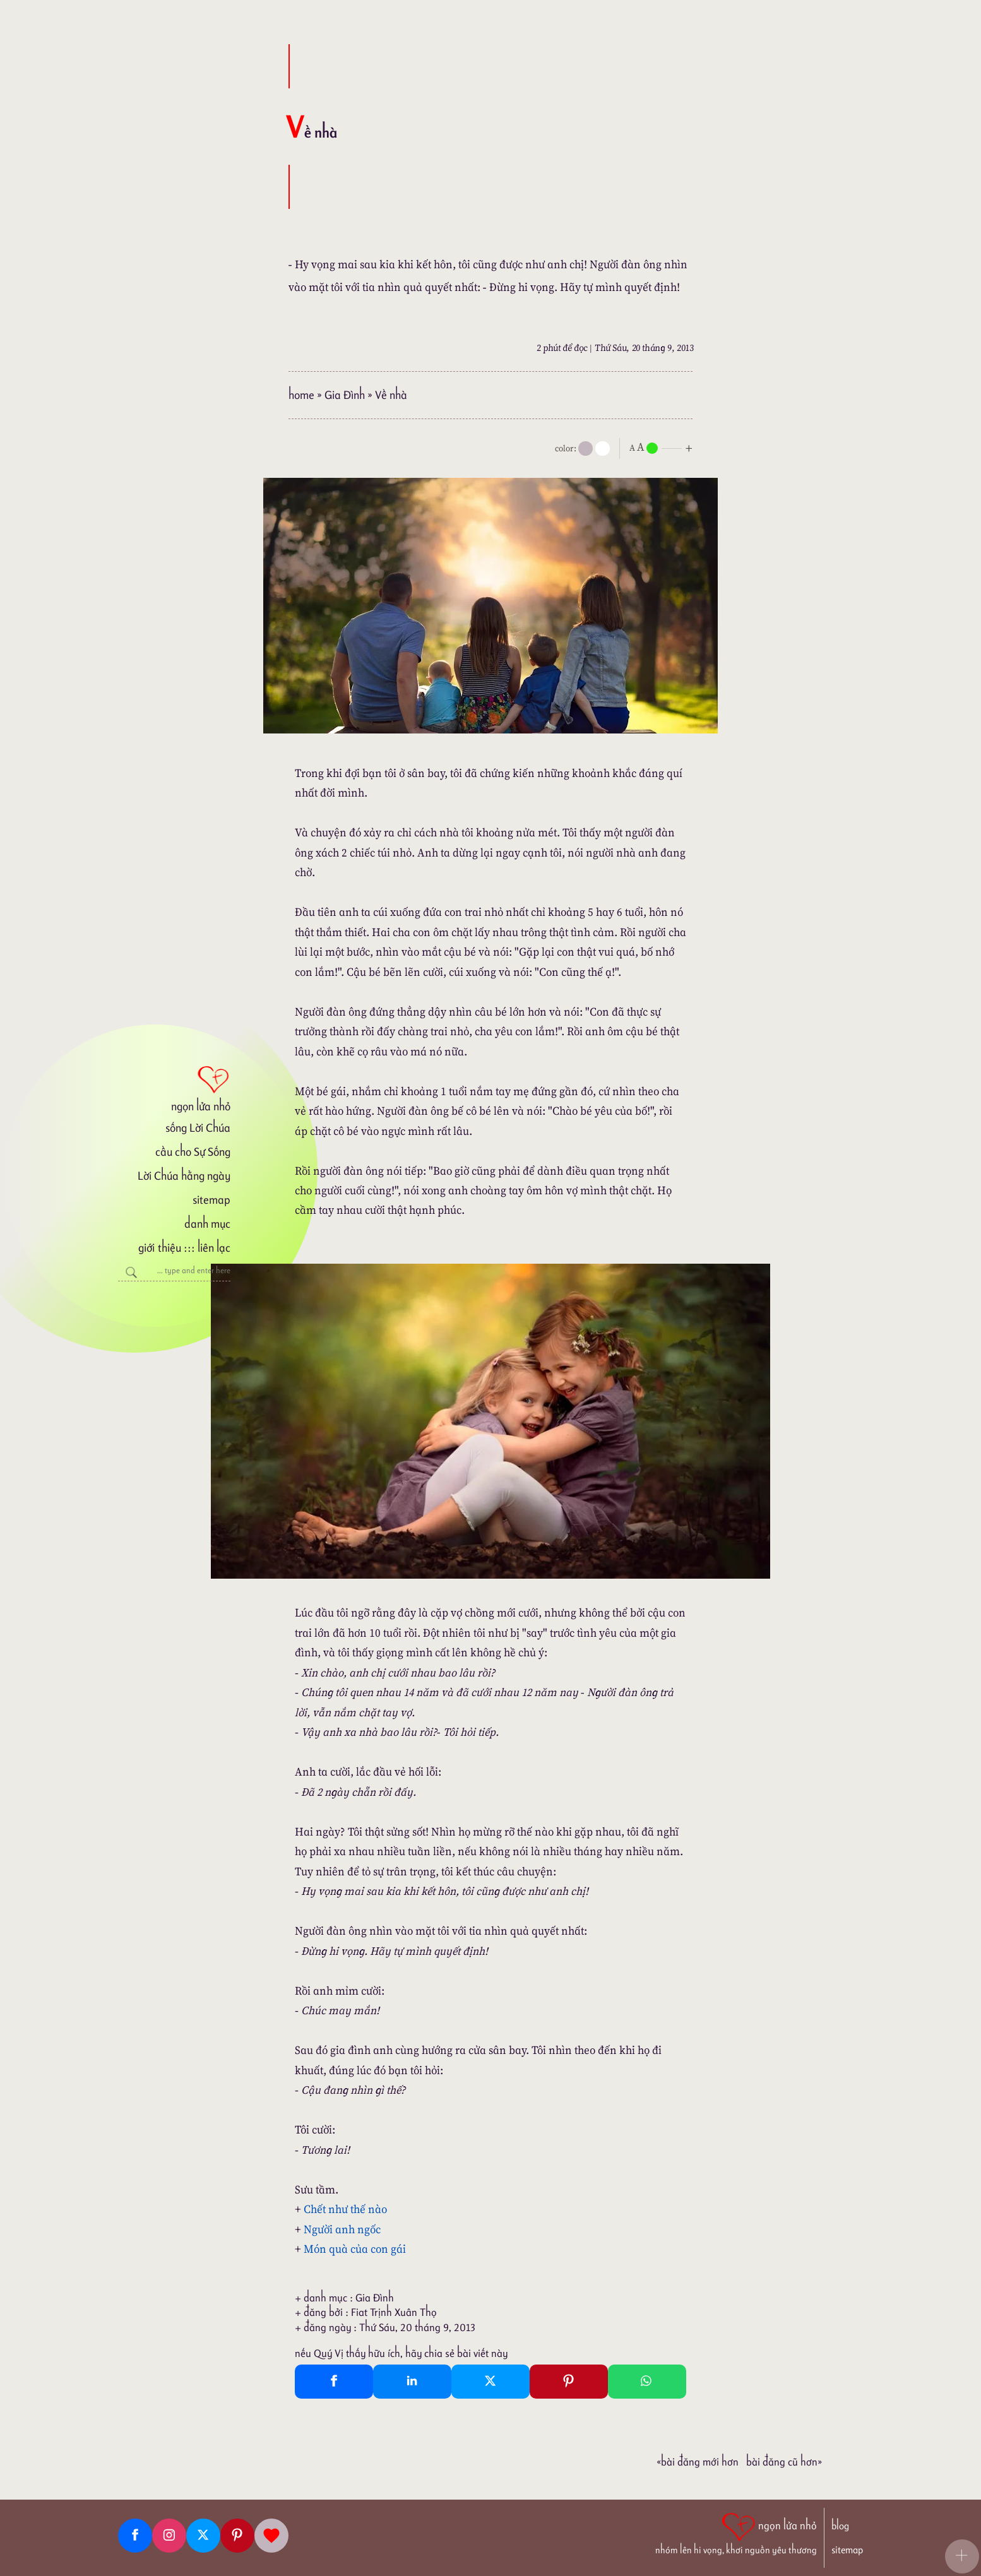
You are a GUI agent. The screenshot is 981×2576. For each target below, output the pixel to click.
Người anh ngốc (342, 2229)
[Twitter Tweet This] (490, 2382)
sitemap (211, 1199)
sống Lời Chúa (197, 1127)
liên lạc (214, 1247)
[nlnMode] (663, 447)
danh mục (207, 1223)
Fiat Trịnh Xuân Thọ (394, 2312)
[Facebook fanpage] (135, 2536)
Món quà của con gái (355, 2249)
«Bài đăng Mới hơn (698, 2461)
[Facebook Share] (334, 2382)
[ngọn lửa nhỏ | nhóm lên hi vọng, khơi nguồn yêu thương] (736, 2532)
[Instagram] (169, 2536)
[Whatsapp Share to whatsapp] (647, 2382)
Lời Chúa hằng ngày (184, 1175)
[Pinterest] (237, 2536)
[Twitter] (203, 2536)
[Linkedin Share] (412, 2382)
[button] (962, 2556)
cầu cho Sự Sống (192, 1151)
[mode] (585, 448)
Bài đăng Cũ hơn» (784, 2461)
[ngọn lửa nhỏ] (174, 1087)
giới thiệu (159, 1247)
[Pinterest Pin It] (569, 2382)
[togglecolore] (602, 448)
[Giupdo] (271, 2536)
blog (840, 2526)
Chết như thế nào (345, 2209)
